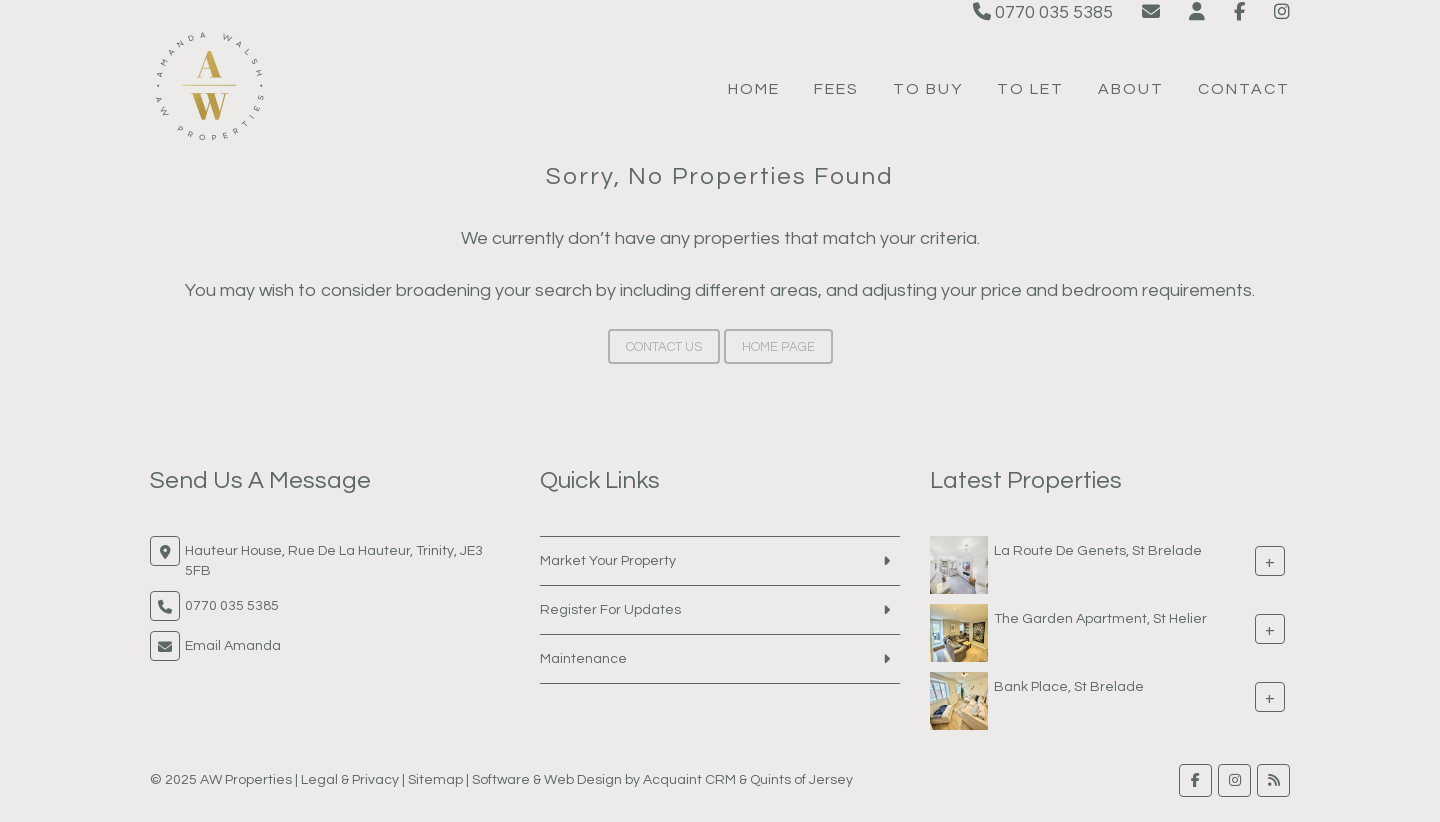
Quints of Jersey (801, 780)
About (1131, 89)
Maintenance (583, 659)
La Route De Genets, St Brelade (1098, 551)
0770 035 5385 (1043, 12)
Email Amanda (233, 646)
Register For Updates (610, 610)
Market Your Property (608, 561)
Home (754, 89)
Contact (1244, 89)
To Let (1030, 89)
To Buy (928, 89)
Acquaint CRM (689, 780)
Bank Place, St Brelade (1069, 687)
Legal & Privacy (350, 780)
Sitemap (435, 780)
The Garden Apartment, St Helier (1100, 619)
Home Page (778, 347)
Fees (836, 89)
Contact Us (664, 347)
